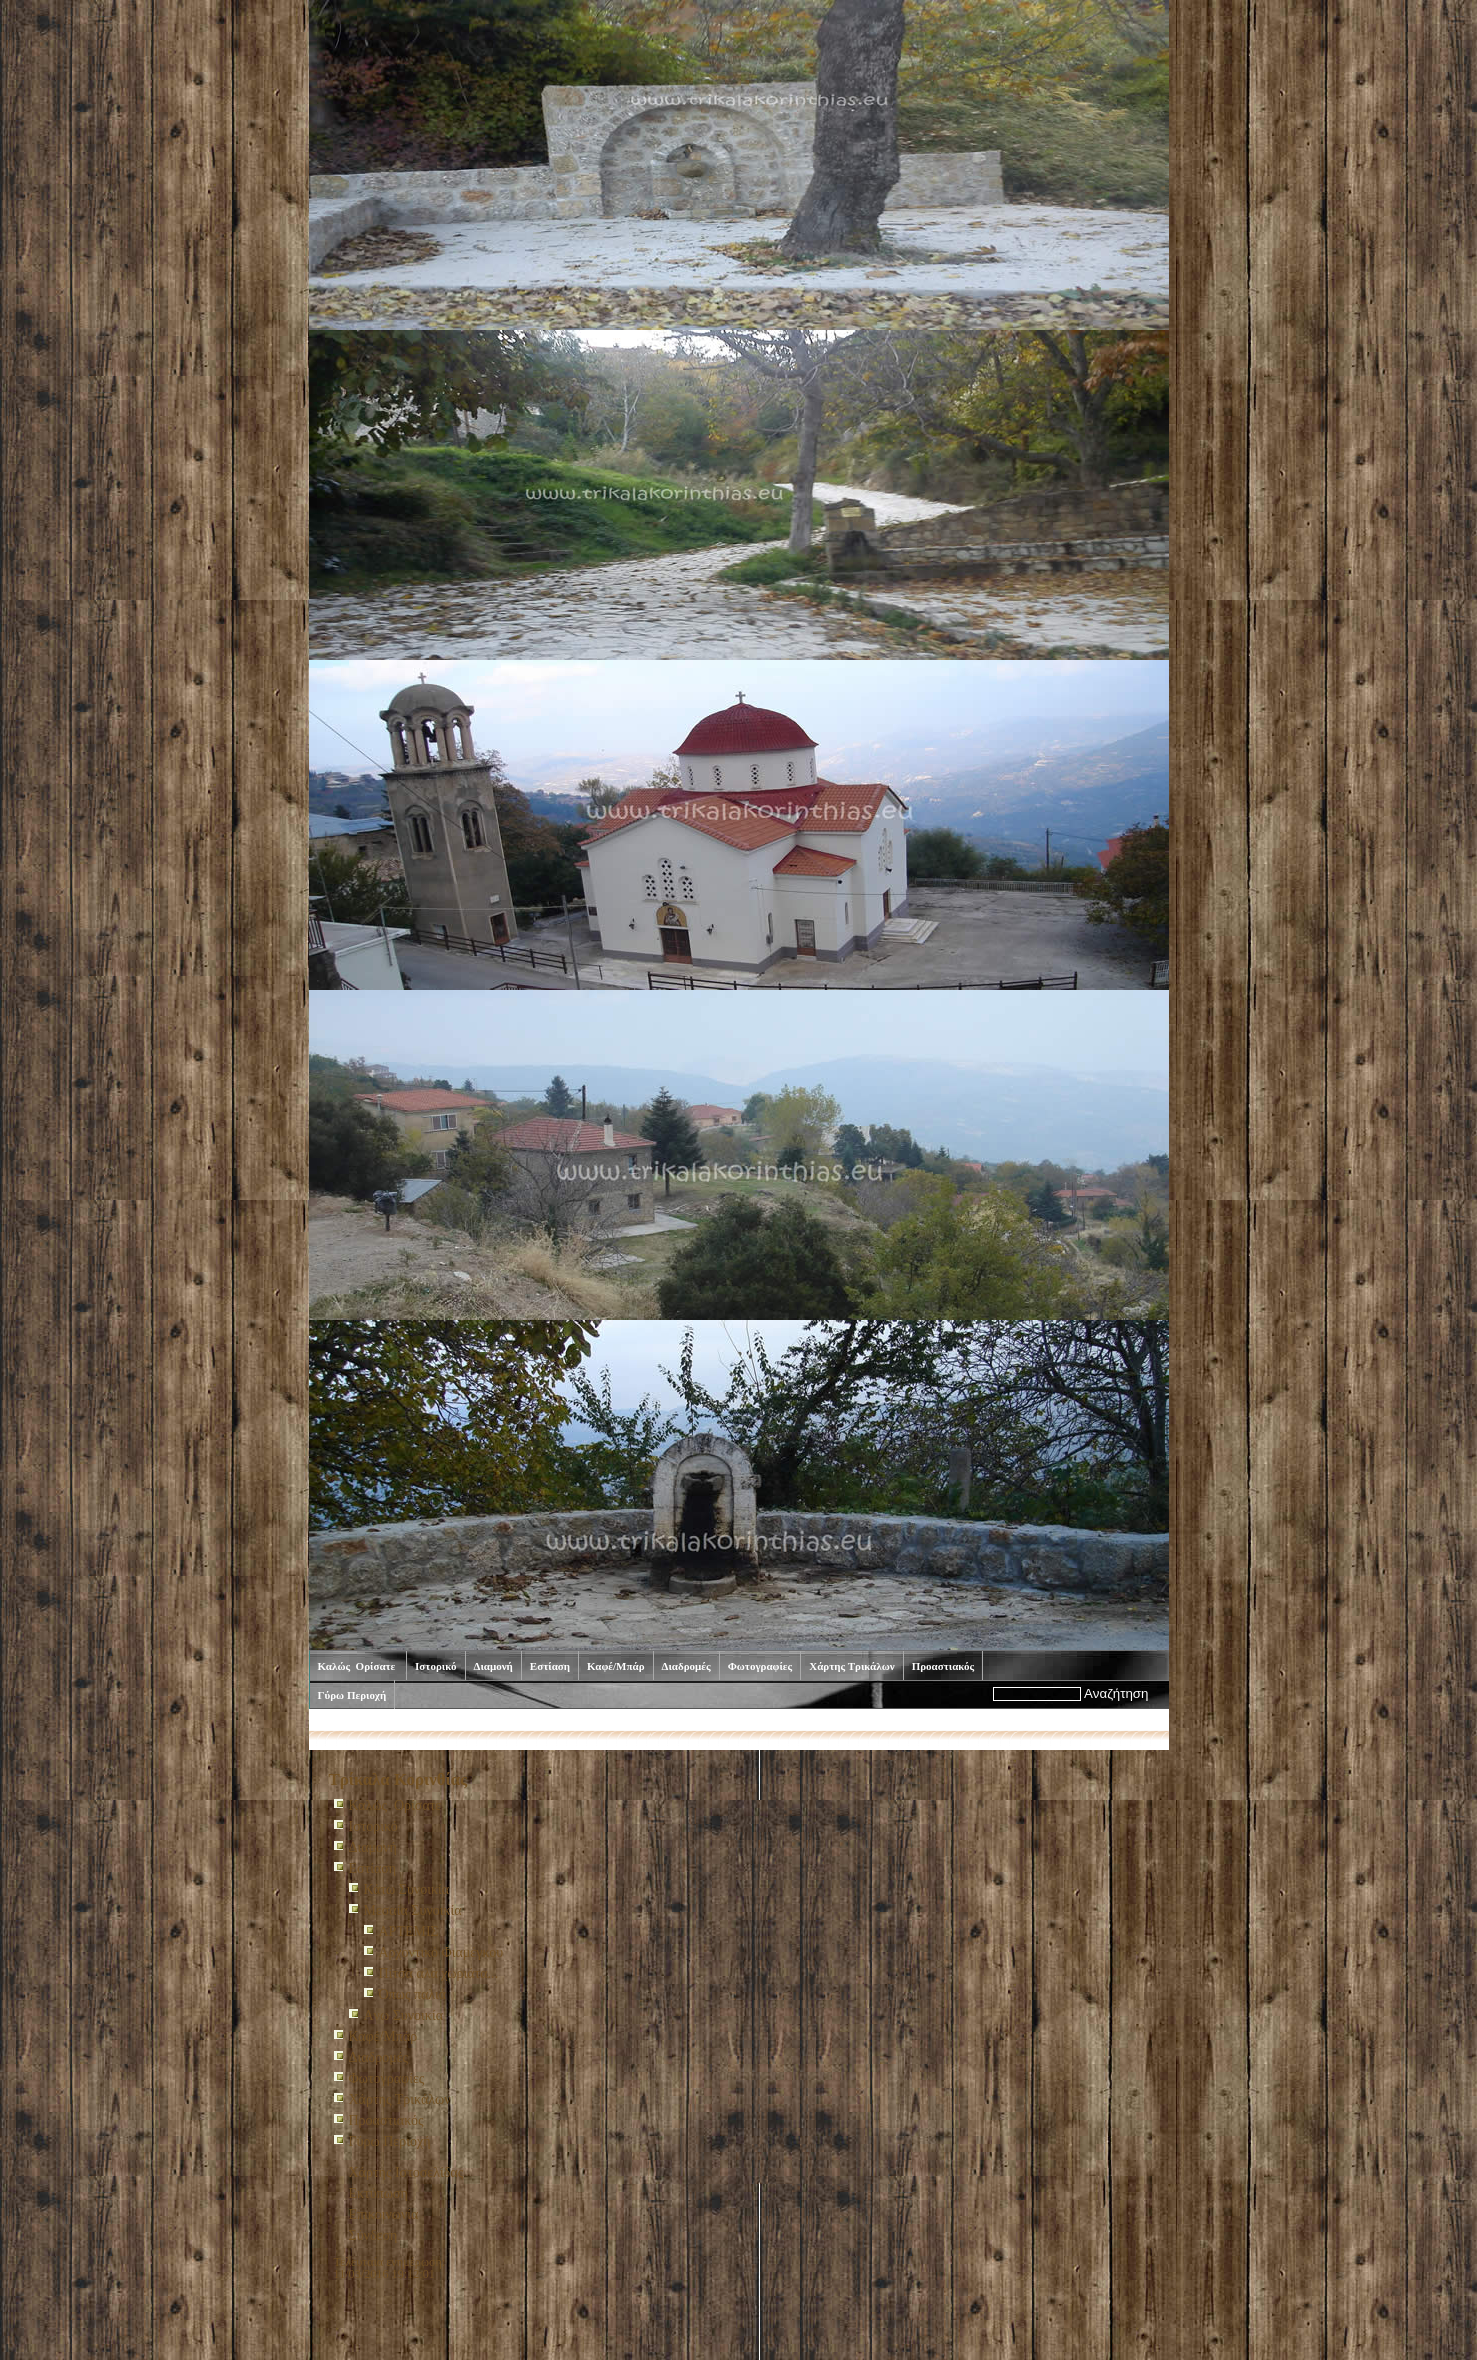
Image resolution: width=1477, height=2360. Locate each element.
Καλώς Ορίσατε (358, 1666)
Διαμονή (493, 1666)
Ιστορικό (435, 1666)
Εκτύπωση (378, 2193)
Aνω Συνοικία (404, 2015)
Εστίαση (550, 1666)
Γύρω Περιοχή (352, 1695)
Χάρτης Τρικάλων (851, 1666)
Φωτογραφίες (760, 1666)
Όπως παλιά (413, 1994)
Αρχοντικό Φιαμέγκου (441, 1952)
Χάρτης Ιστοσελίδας (406, 2172)
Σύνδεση (373, 2235)
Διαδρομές (686, 1666)
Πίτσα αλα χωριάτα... (439, 1973)
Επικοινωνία (384, 2214)
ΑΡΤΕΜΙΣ (409, 1931)
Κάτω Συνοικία (407, 1889)
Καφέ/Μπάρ (616, 1666)
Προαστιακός (943, 1666)
